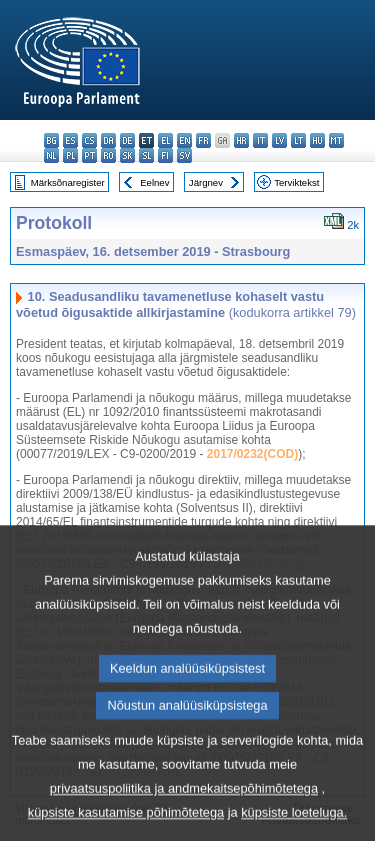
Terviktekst (296, 182)
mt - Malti (336, 140)
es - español (70, 140)
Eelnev (154, 182)
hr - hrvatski (241, 140)
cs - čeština (89, 140)
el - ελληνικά (165, 140)
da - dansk (108, 140)
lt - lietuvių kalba (298, 140)
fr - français (203, 140)
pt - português (89, 155)
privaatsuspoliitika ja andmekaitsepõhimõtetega (184, 822)
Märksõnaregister (68, 182)
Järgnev (206, 182)
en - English (184, 140)
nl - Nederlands (51, 155)
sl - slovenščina (146, 155)
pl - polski (70, 155)
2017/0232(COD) (252, 454)
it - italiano (260, 140)
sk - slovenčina (127, 155)
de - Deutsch (127, 140)
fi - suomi (165, 155)
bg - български (51, 140)
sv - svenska (184, 155)
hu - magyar (317, 140)
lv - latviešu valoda (279, 140)
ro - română (108, 155)
